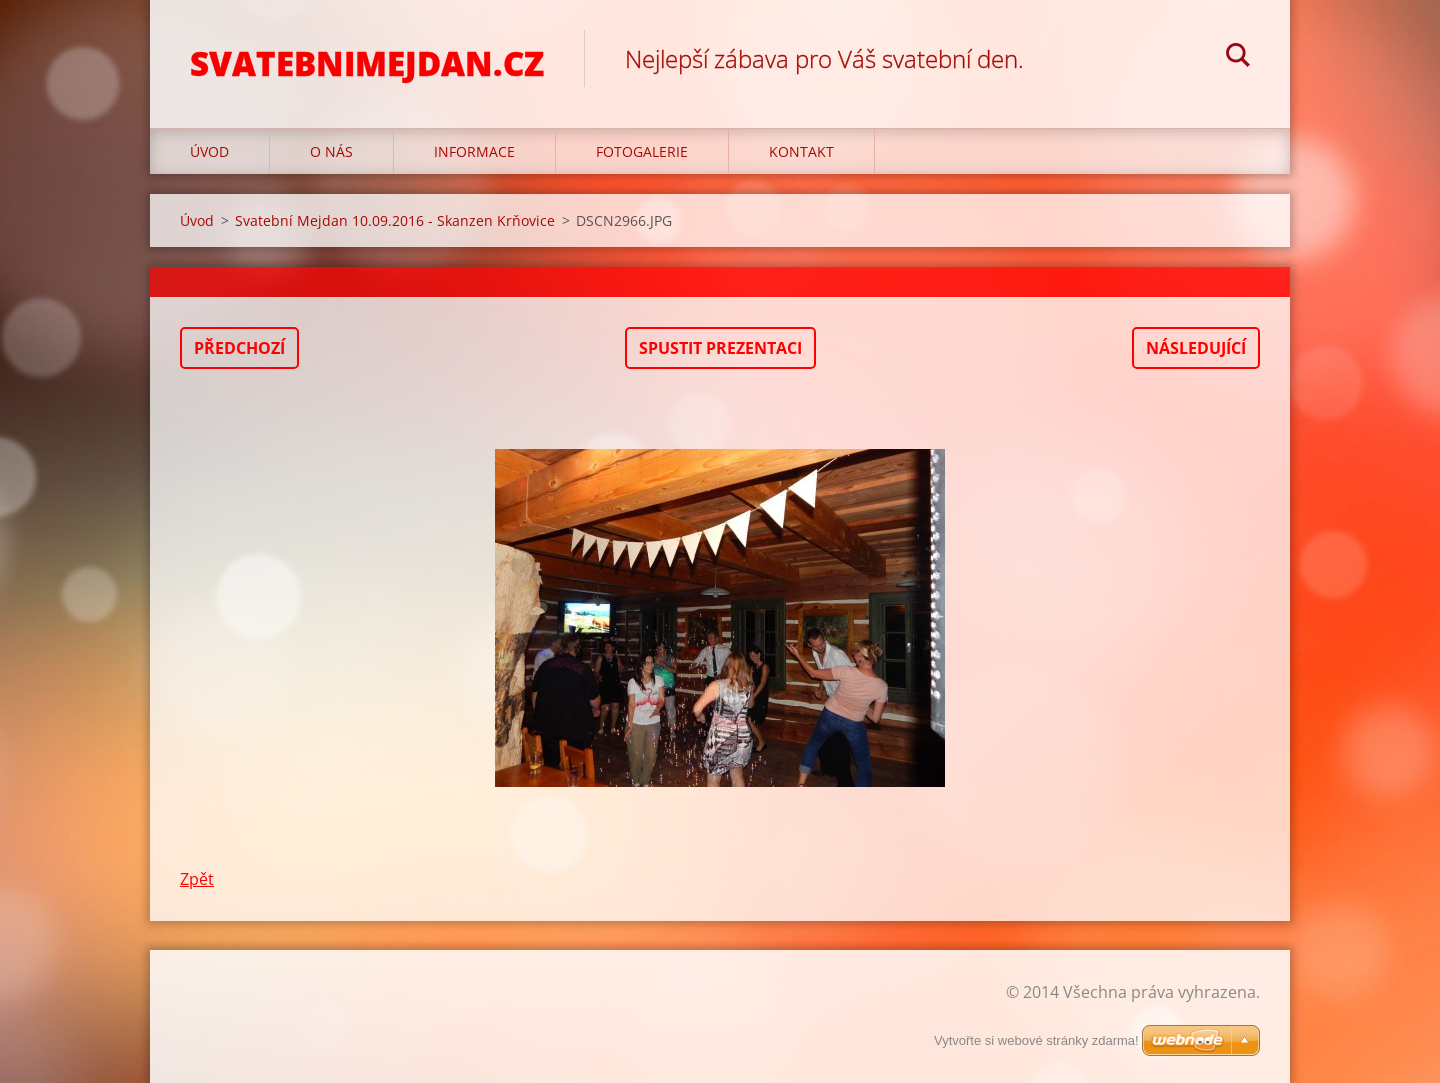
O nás (331, 151)
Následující (1196, 348)
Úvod (209, 151)
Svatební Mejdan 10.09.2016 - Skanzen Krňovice (395, 220)
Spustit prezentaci (720, 348)
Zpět (197, 879)
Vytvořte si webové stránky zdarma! (1036, 1040)
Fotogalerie (642, 151)
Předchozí (239, 348)
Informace (474, 151)
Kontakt (801, 151)
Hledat (1238, 58)
